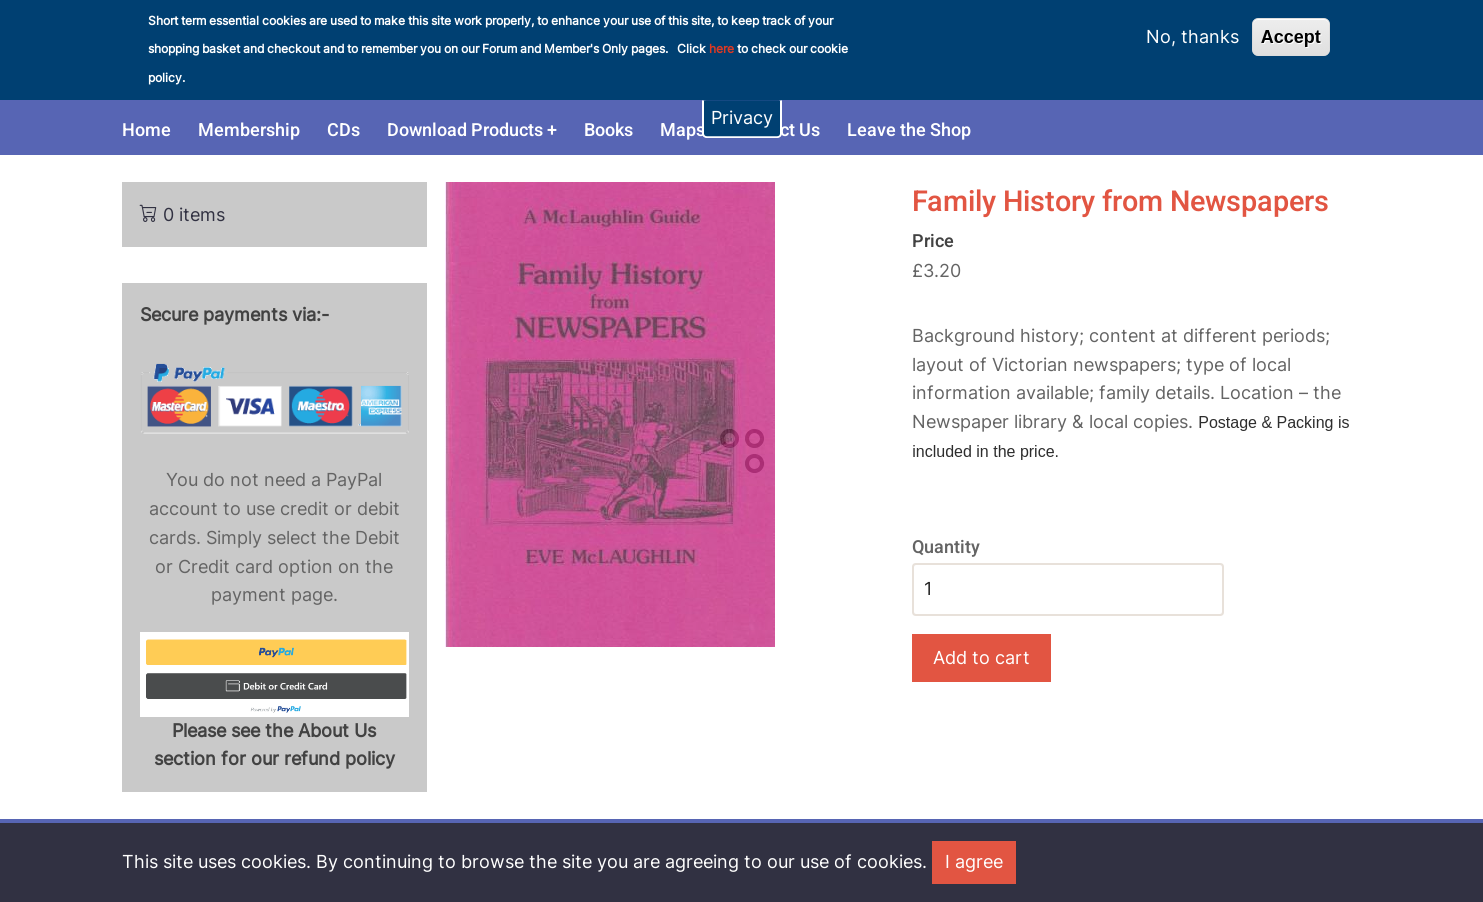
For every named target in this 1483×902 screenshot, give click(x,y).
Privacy (742, 107)
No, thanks (1192, 26)
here (721, 39)
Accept (1291, 27)
